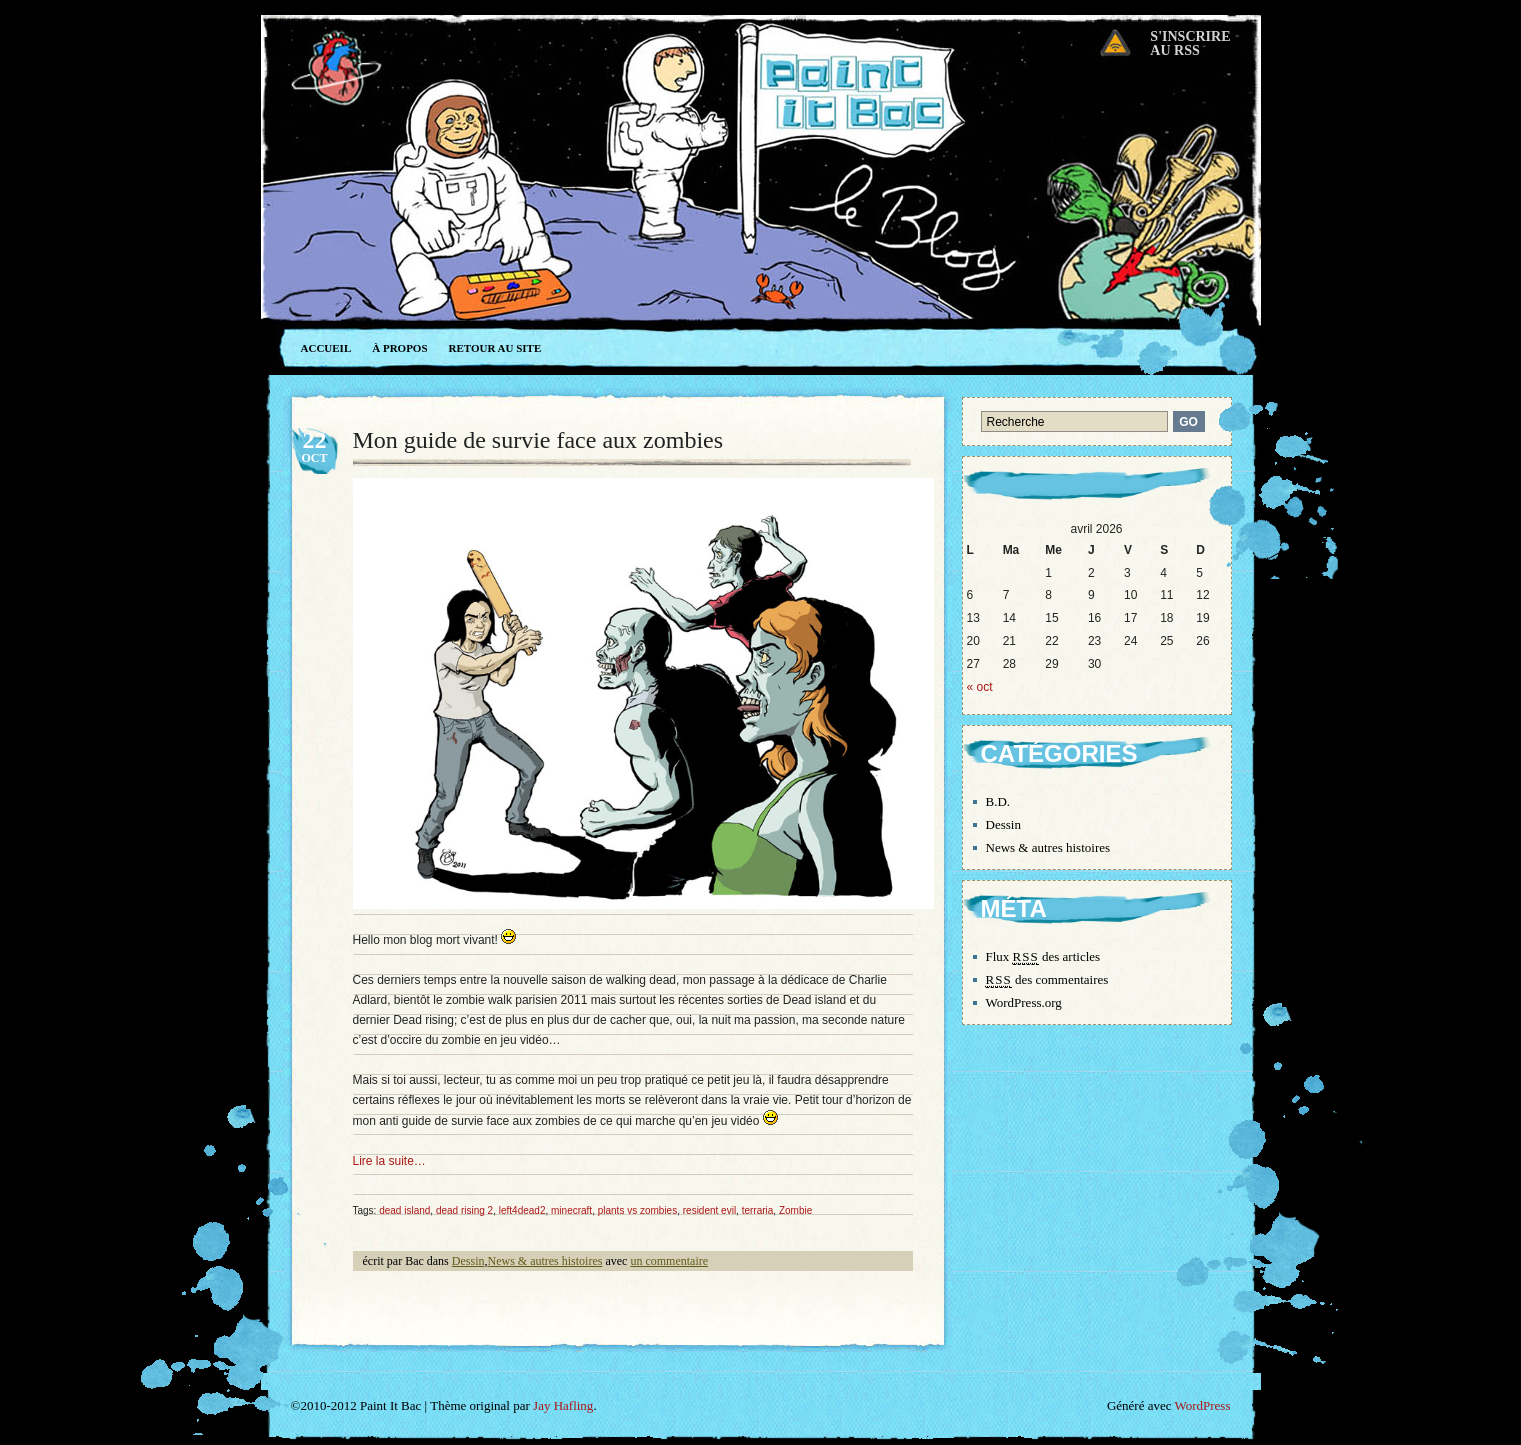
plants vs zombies (637, 1210)
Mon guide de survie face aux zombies (538, 440)
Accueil (326, 348)
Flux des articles (1043, 957)
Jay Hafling (563, 1405)
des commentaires (1047, 980)
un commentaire (669, 1261)
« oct (980, 687)
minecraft (571, 1210)
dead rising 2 (464, 1210)
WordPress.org (1024, 1002)
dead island (404, 1210)
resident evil (709, 1210)
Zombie (795, 1210)
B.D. (998, 801)
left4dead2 (522, 1210)
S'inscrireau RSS (1190, 43)
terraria (758, 1210)
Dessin (468, 1261)
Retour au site (495, 348)
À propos (399, 348)
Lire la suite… (389, 1161)
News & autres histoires (544, 1261)
